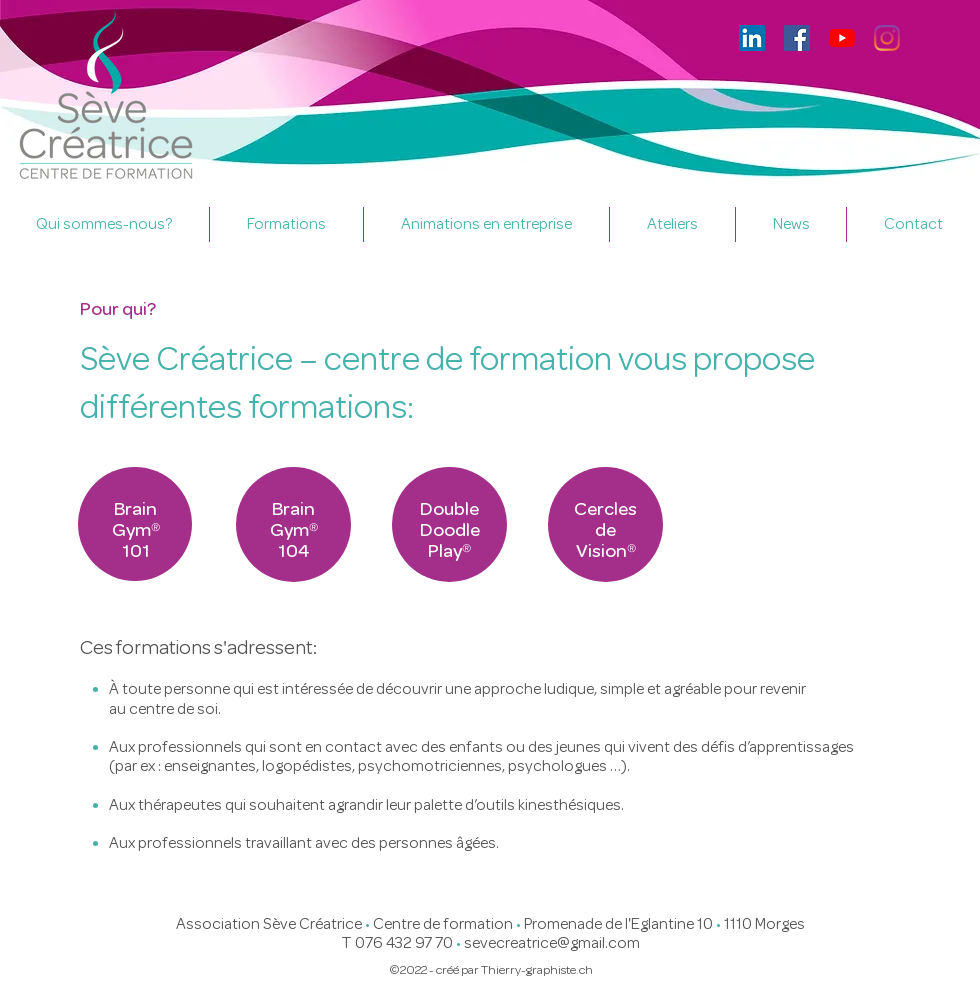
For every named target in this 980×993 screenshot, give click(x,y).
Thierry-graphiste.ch (537, 969)
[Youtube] (842, 38)
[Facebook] (797, 38)
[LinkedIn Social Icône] (752, 38)
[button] (286, 224)
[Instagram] (887, 38)
